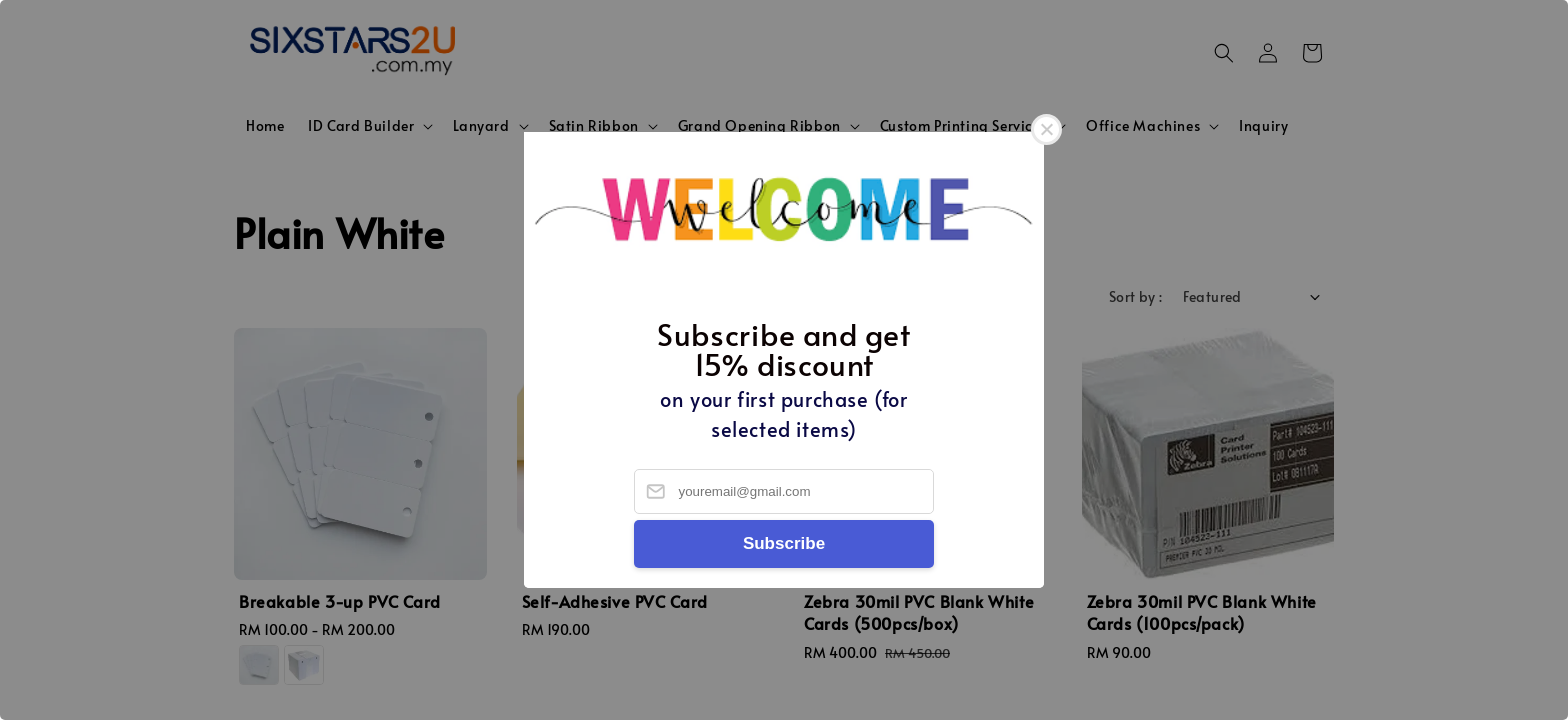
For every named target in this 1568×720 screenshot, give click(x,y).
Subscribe (784, 543)
